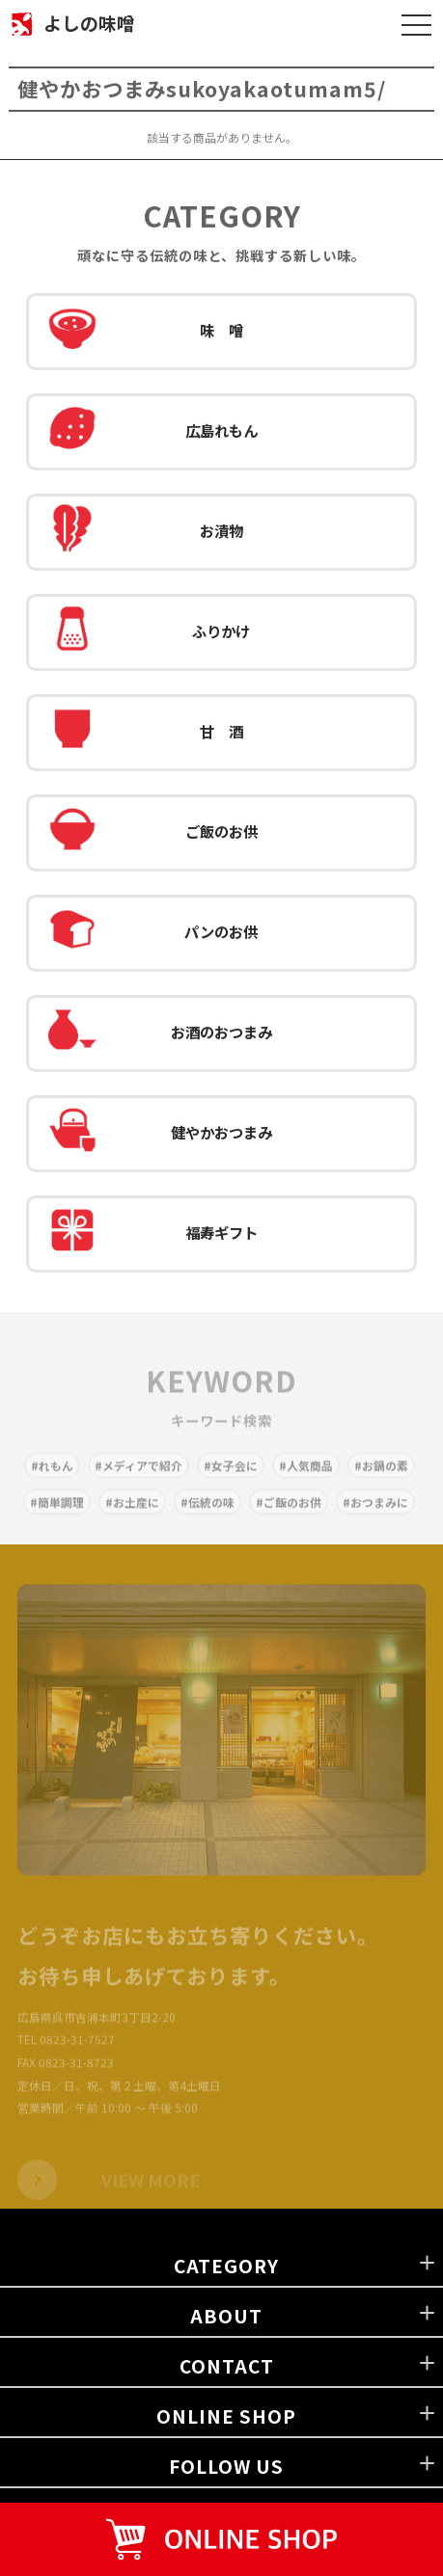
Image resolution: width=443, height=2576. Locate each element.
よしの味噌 (89, 23)
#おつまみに (375, 1510)
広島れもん (153, 432)
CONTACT (227, 2365)
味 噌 (145, 332)
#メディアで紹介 (138, 1473)
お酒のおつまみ (160, 1033)
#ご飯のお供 (288, 1510)
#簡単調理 (57, 1510)
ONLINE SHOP (226, 2415)
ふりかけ (149, 632)
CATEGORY (226, 2265)
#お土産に (132, 1510)
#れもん (52, 1473)
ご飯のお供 (153, 833)
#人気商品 (306, 1473)
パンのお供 (153, 933)
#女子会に (231, 1473)
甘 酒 (145, 733)
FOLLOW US (226, 2466)
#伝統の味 (207, 1510)
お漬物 (145, 532)
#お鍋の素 (381, 1473)
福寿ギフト (153, 1234)
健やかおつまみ (160, 1134)
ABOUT (226, 2315)
